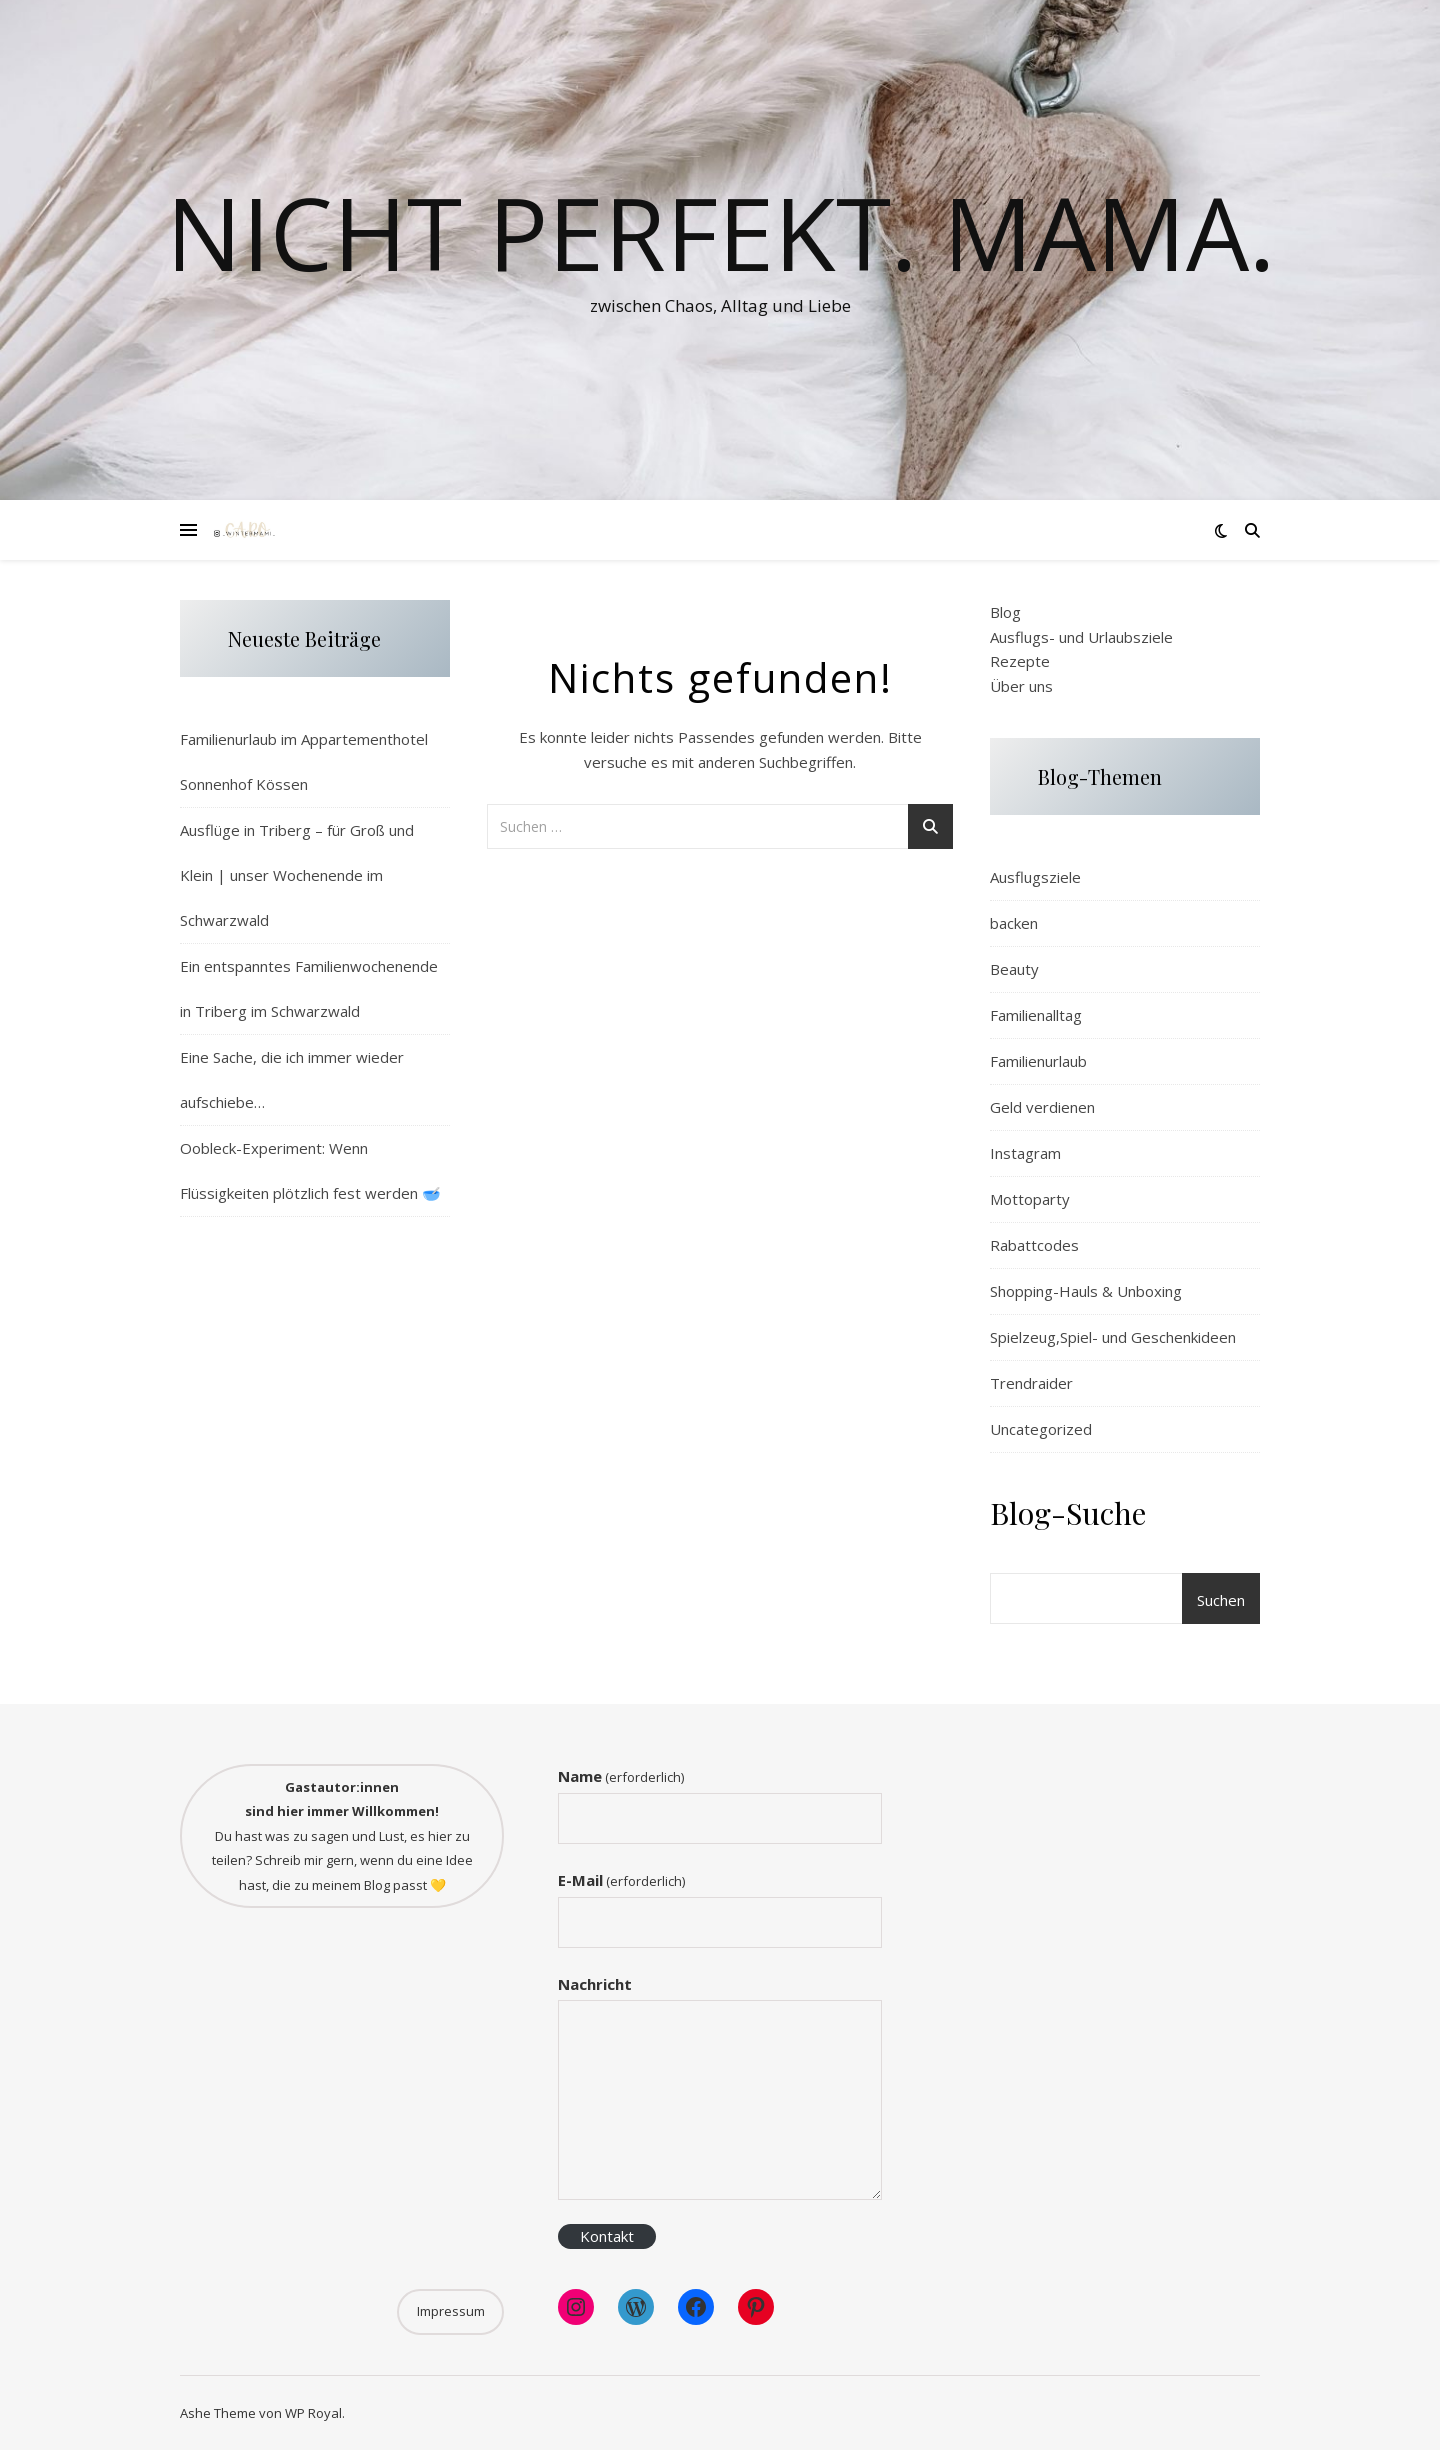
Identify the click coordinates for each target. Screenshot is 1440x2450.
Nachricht (595, 1984)
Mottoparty (1030, 1199)
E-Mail (621, 1880)
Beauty (1014, 969)
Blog (1005, 612)
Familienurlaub (1038, 1061)
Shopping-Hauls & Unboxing (1086, 1291)
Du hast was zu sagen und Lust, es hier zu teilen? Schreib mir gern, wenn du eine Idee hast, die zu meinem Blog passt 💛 (342, 1836)
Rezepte (1020, 661)
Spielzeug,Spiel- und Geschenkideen (1113, 1337)
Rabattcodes (1034, 1245)
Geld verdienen (1042, 1107)
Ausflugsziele (1035, 877)
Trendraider (1031, 1383)
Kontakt (607, 2236)
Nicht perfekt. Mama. (720, 232)
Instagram (1025, 1153)
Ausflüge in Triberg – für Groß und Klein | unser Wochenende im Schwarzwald (297, 875)
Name (621, 1776)
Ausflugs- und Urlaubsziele (1081, 637)
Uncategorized (1041, 1429)
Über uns (1021, 686)
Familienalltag (1036, 1015)
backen (1014, 923)
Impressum (451, 2311)
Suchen (1221, 1600)
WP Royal (313, 2413)
